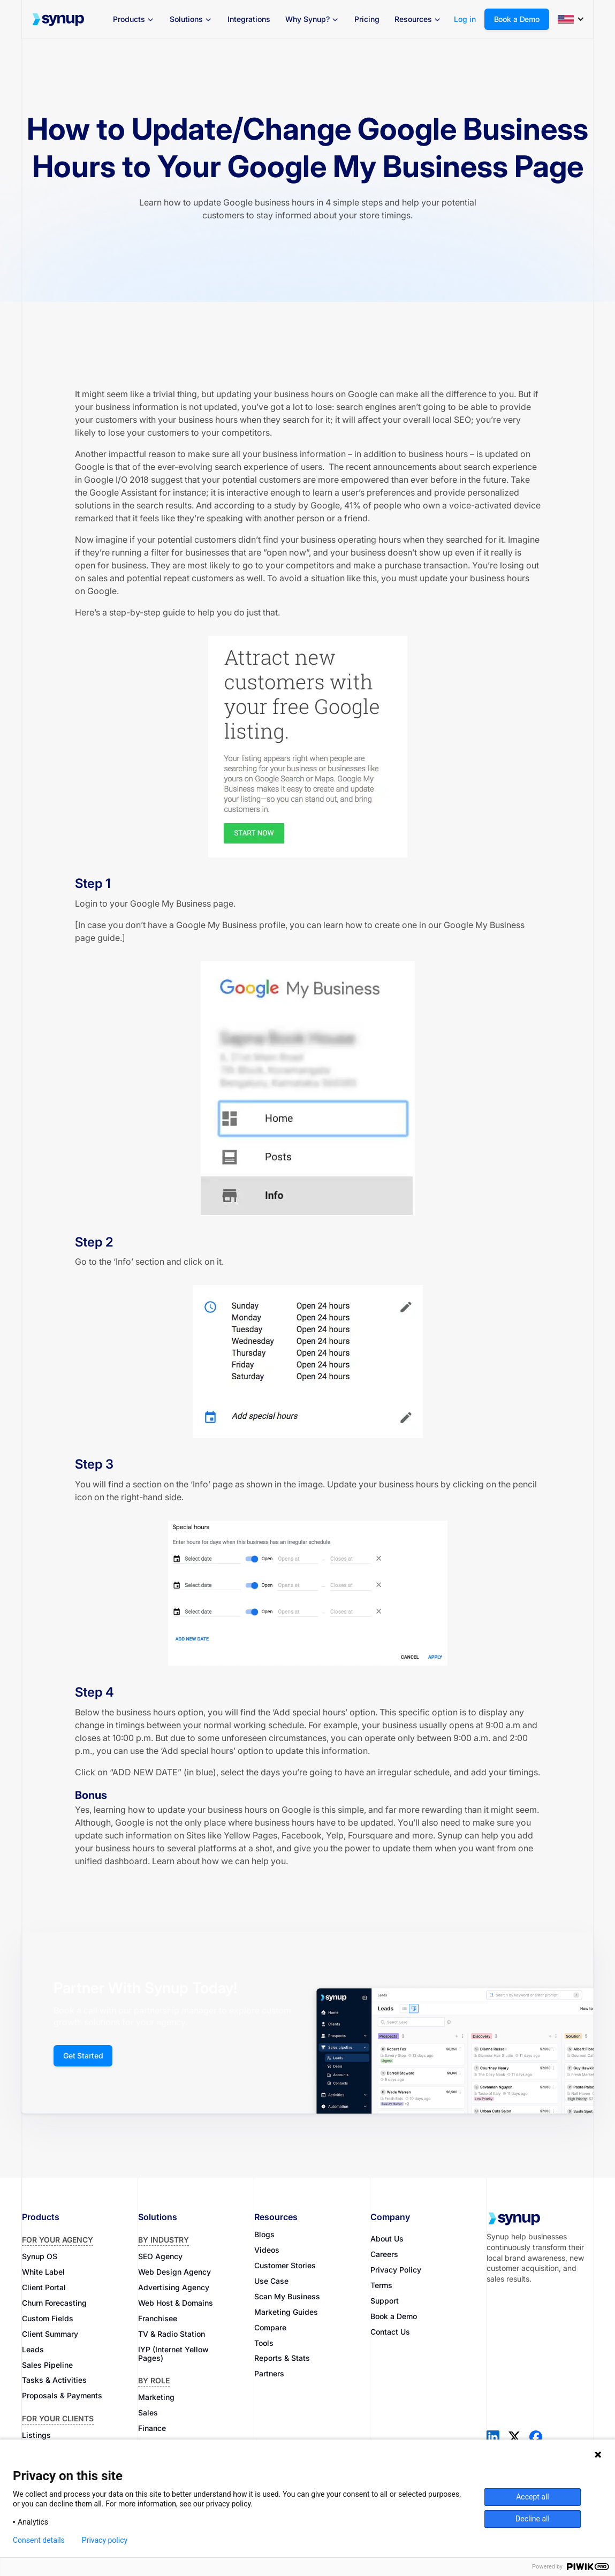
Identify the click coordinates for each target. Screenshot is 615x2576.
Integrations (248, 19)
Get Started (83, 2055)
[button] (134, 19)
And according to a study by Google (267, 505)
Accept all (532, 2497)
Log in (465, 19)
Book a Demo (517, 19)
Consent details (39, 2540)
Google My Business (169, 903)
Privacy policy (104, 2540)
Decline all (532, 2518)
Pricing (366, 19)
